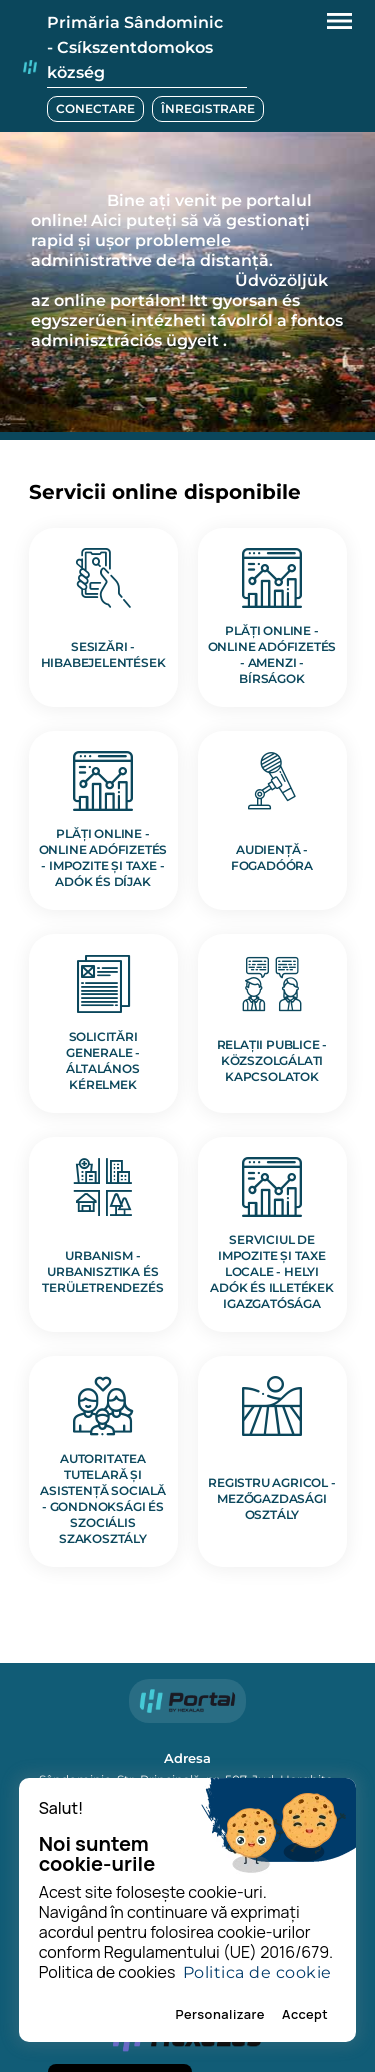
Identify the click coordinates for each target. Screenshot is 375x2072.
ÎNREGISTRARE (208, 108)
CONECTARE (95, 108)
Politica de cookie (257, 1972)
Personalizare (220, 2014)
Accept (305, 2014)
